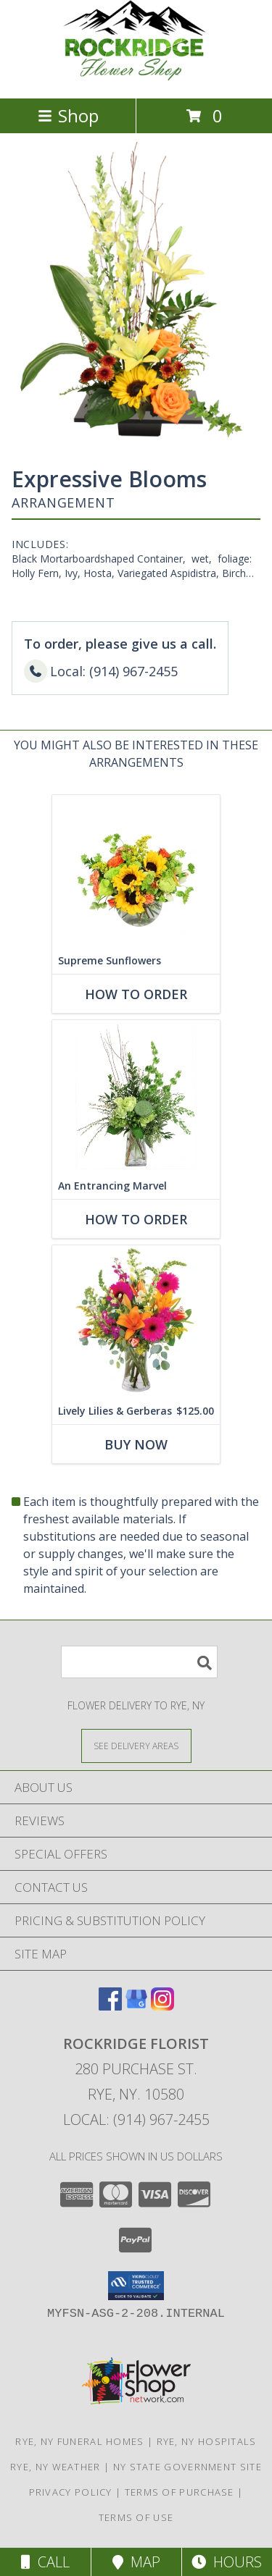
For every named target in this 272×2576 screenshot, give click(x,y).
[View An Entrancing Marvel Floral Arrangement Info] (136, 1095)
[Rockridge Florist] (136, 77)
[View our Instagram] (162, 2006)
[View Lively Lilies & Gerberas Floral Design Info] (136, 1321)
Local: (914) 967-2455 (136, 2119)
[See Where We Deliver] (136, 1745)
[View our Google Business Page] (136, 2006)
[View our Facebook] (110, 2006)
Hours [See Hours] (226, 2562)
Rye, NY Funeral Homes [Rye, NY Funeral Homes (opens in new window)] (79, 2441)
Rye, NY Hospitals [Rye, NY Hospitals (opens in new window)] (207, 2441)
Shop (68, 115)
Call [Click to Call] (45, 2562)
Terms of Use (136, 2517)
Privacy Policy (70, 2492)
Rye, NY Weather (55, 2466)
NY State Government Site (187, 2466)
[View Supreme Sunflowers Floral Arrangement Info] (136, 870)
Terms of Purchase (179, 2492)
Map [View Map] (136, 2562)
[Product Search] (139, 1662)
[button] (136, 2285)
